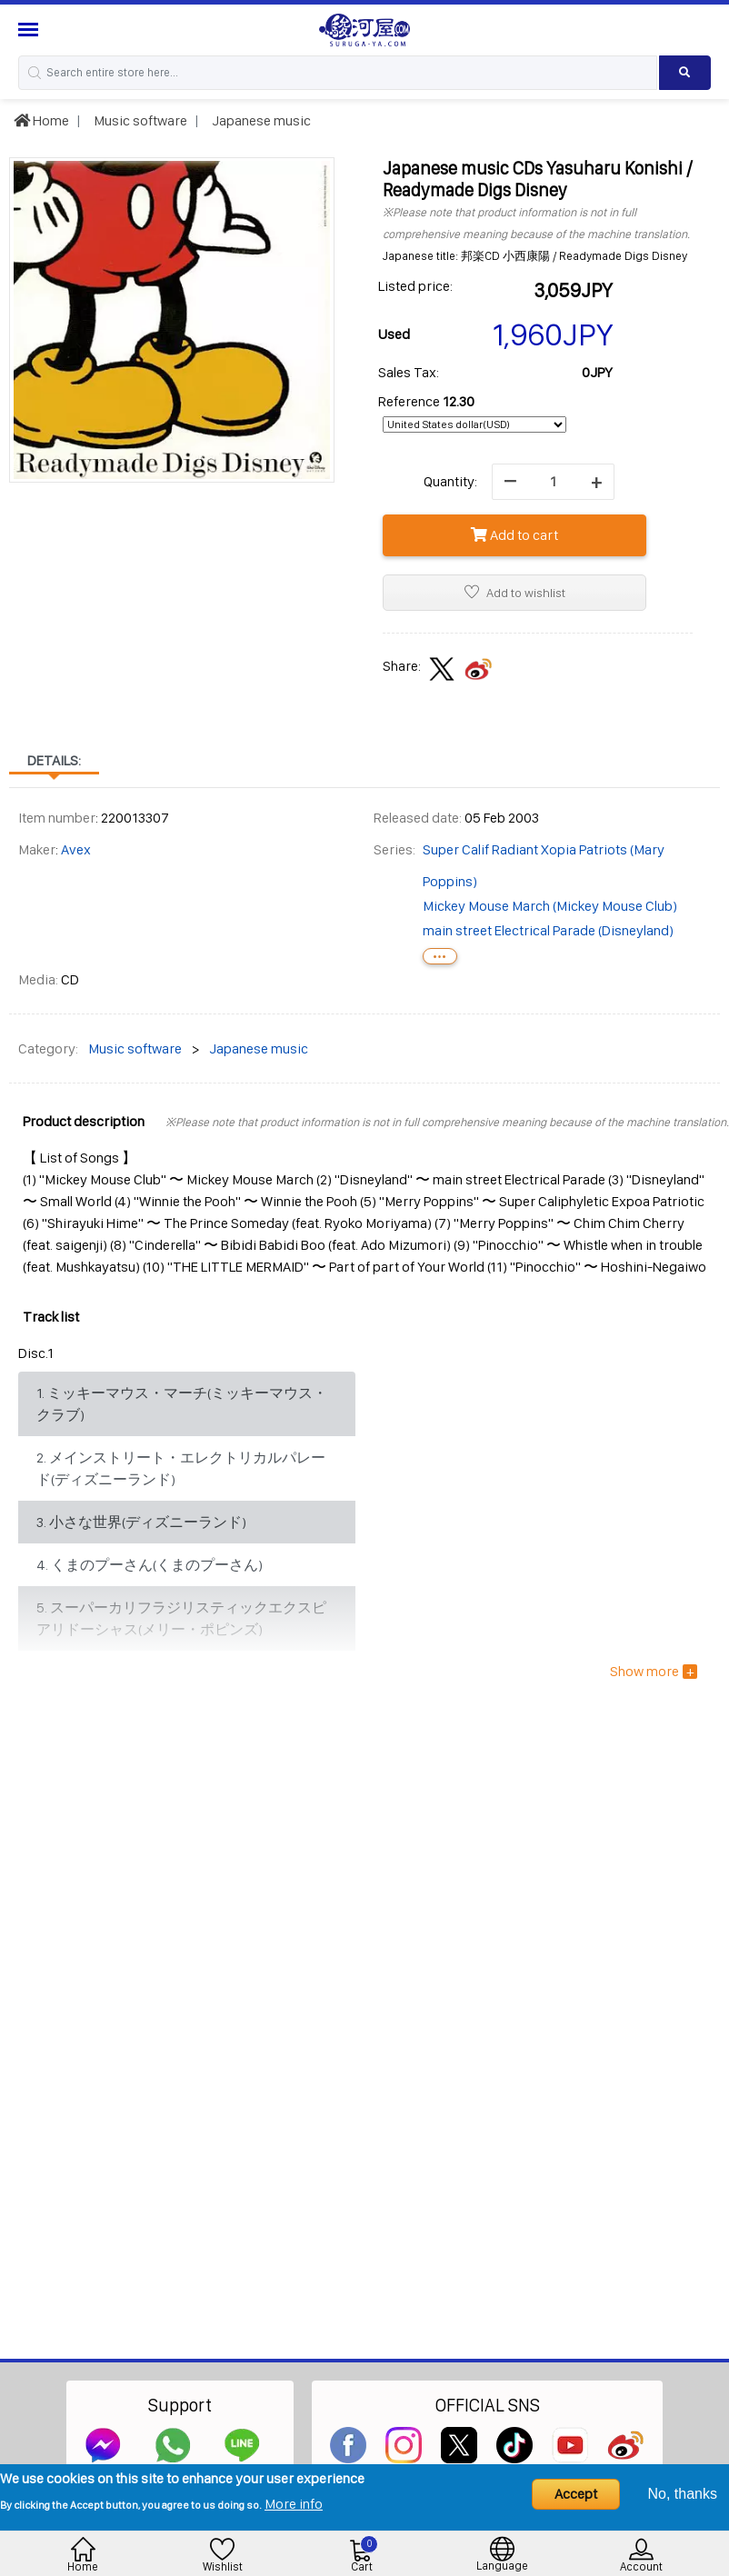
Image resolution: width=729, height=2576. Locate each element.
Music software (139, 120)
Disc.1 (36, 1353)
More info (294, 2503)
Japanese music (260, 120)
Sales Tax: (408, 372)
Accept (575, 2493)
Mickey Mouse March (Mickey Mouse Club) (550, 905)
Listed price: (415, 286)
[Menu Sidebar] (30, 29)
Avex (76, 849)
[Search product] (685, 72)
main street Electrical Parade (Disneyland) (548, 930)
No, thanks (682, 2493)
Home (41, 120)
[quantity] (553, 482)
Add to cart (514, 535)
